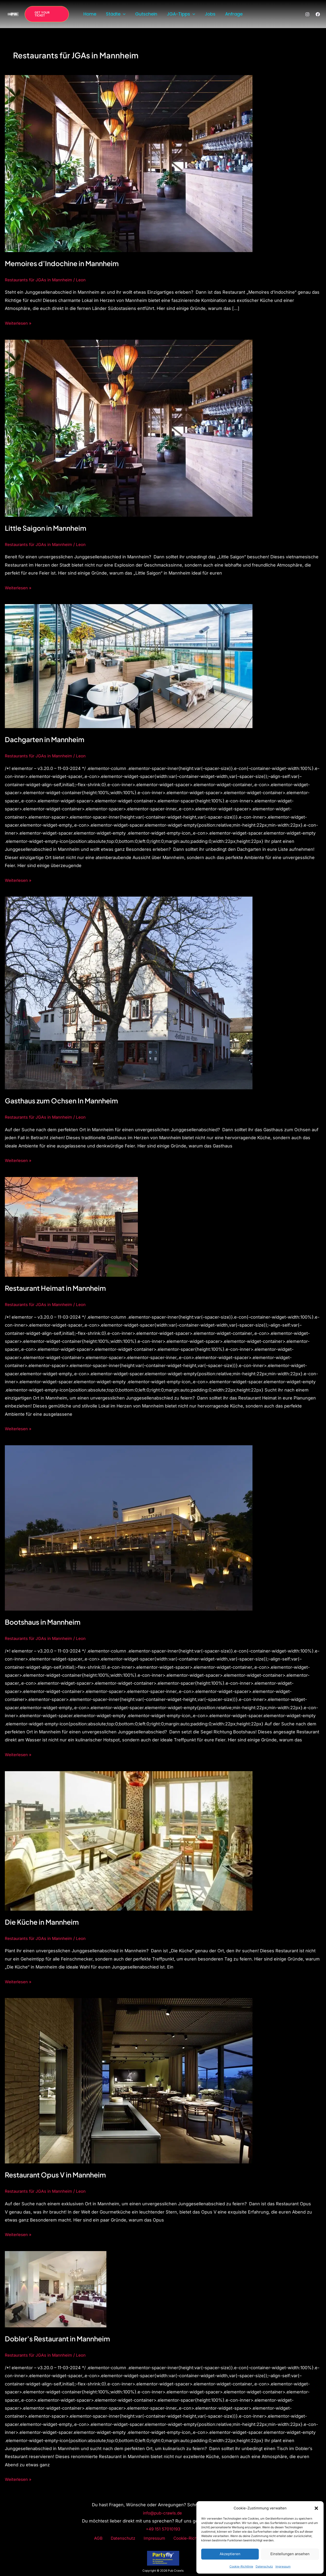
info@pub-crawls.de (163, 2510)
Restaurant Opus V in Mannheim (59, 2171)
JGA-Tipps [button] (180, 12)
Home (92, 12)
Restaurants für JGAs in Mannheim (41, 276)
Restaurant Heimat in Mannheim (59, 1285)
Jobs (208, 12)
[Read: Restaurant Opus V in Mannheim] (128, 2077)
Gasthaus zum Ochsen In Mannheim (66, 1097)
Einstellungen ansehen (290, 2554)
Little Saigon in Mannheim (49, 525)
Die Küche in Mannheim (44, 1918)
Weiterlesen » (19, 319)
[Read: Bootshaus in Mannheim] (128, 1524)
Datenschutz (264, 2566)
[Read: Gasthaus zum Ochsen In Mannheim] (128, 989)
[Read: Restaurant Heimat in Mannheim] (71, 1223)
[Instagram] (307, 13)
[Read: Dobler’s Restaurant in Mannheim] (55, 2286)
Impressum (283, 2566)
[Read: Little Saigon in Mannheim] (128, 424)
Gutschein (147, 12)
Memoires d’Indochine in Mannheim (66, 260)
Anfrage (231, 12)
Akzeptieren (230, 2554)
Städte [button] (117, 12)
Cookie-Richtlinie (241, 2566)
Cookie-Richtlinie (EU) (192, 2535)
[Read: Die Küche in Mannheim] (128, 1837)
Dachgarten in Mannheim (48, 736)
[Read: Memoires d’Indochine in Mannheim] (128, 160)
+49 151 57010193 (163, 2526)
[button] (316, 2508)
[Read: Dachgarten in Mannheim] (128, 662)
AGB (102, 2535)
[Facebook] (318, 13)
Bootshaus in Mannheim (46, 1618)
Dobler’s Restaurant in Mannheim (62, 2335)
